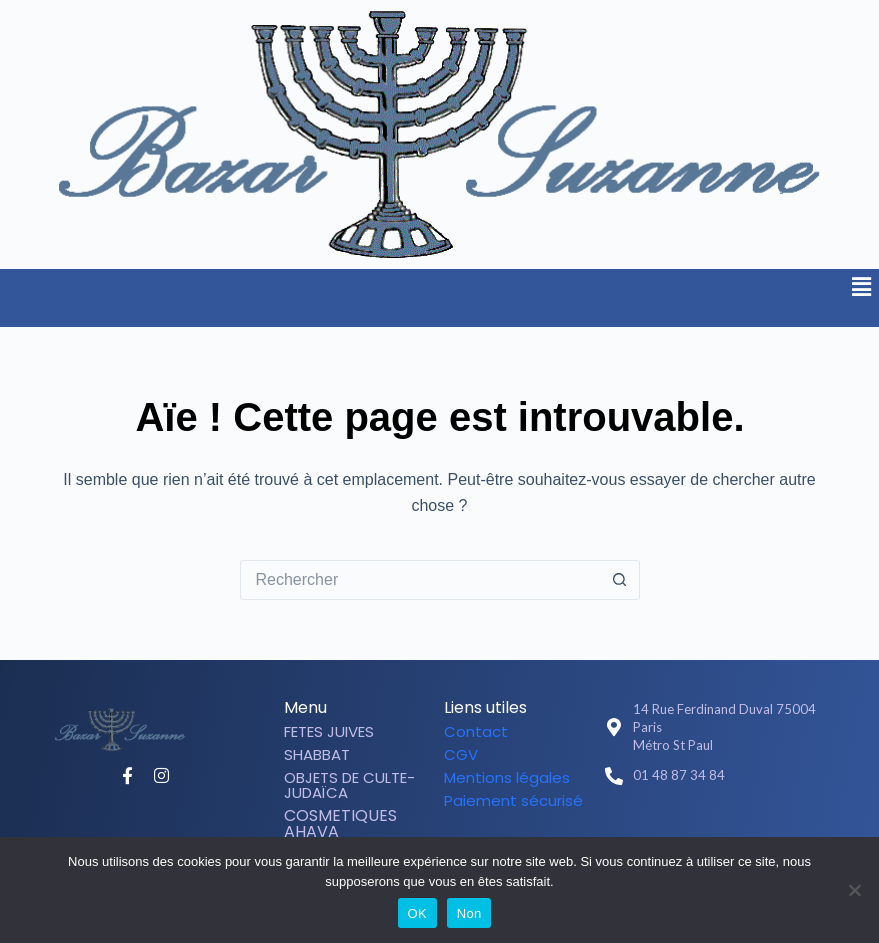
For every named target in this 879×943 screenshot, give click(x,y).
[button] (862, 288)
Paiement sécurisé (513, 800)
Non (469, 913)
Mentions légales (507, 777)
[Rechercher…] (420, 580)
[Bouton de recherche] (620, 580)
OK (417, 913)
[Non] (854, 890)
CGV (461, 754)
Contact (476, 731)
